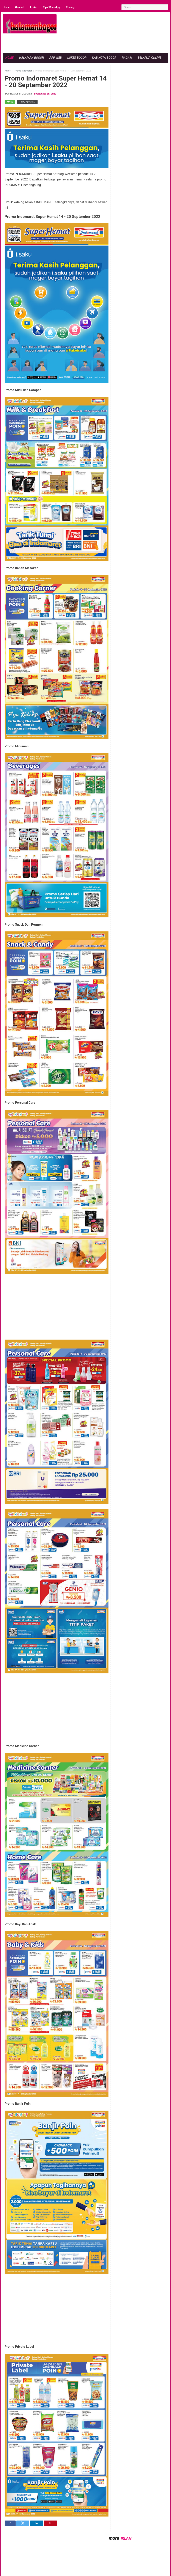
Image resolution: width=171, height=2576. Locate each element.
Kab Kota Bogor (104, 57)
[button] (10, 2523)
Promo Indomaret (27, 102)
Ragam (127, 57)
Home (6, 7)
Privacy (70, 7)
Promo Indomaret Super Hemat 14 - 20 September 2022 (56, 81)
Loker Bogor (76, 57)
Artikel (33, 7)
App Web (55, 57)
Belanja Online (149, 57)
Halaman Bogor (31, 57)
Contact (19, 7)
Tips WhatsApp (51, 7)
